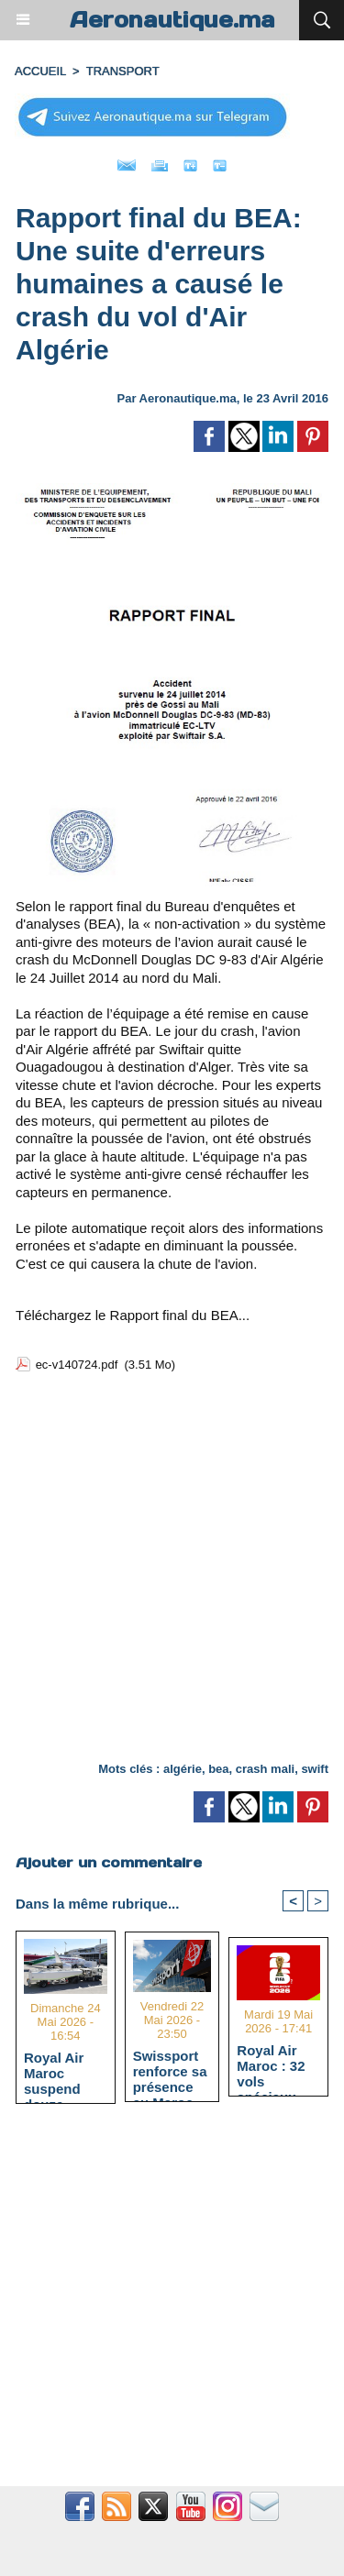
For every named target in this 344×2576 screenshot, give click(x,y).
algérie (182, 1769)
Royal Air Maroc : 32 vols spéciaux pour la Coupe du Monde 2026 (276, 2065)
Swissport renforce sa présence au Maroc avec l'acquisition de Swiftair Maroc (170, 2071)
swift (314, 1769)
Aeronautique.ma (172, 20)
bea (218, 1769)
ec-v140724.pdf (77, 1364)
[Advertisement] (156, 1571)
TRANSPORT (123, 71)
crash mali (265, 1769)
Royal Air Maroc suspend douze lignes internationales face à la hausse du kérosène (65, 2073)
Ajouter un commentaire (109, 1862)
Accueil (40, 71)
